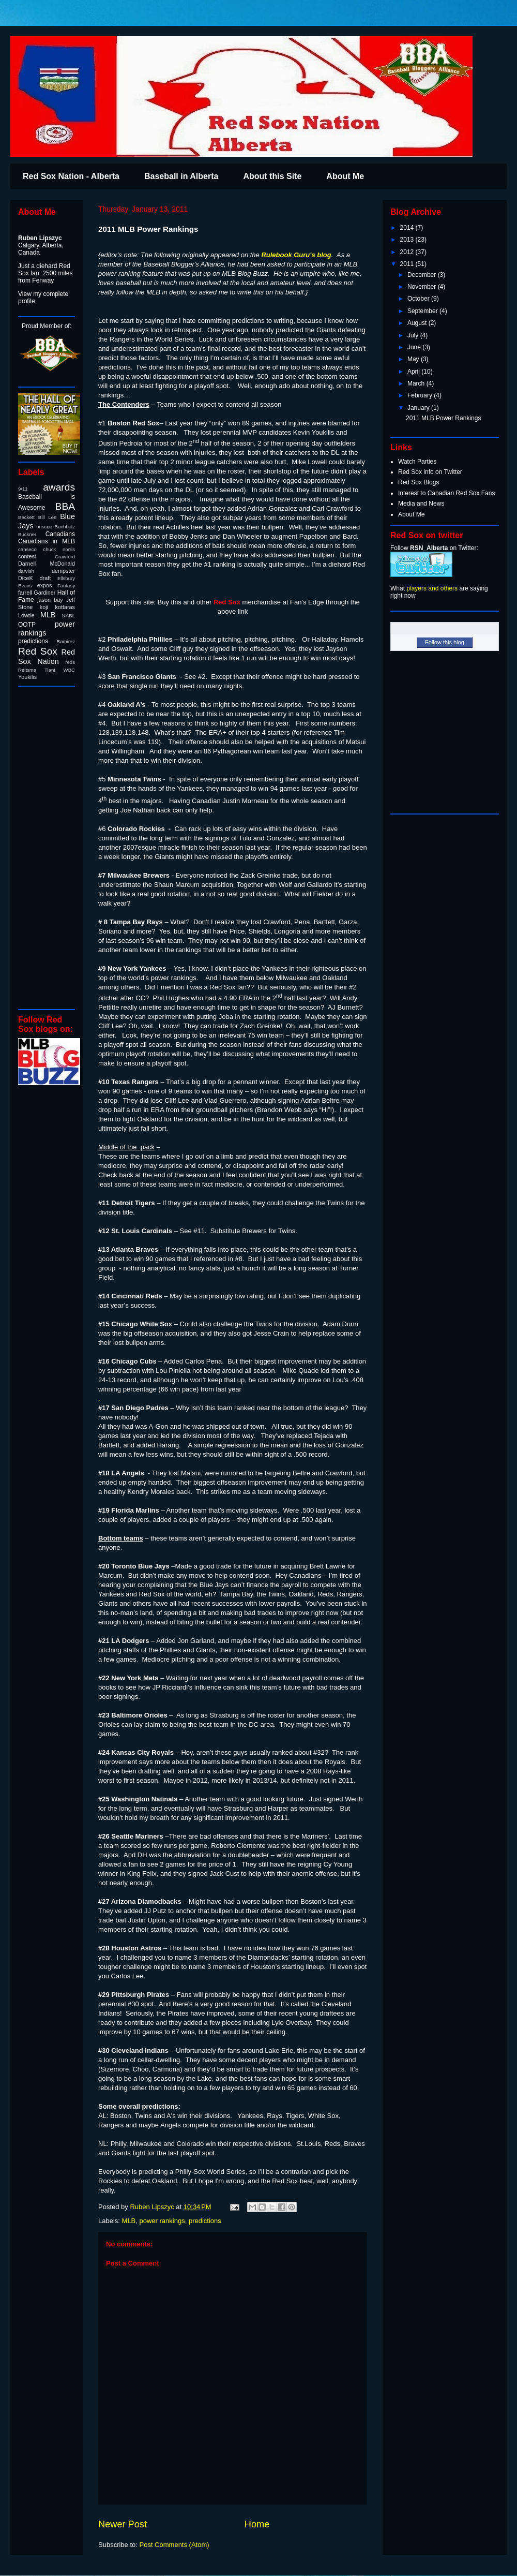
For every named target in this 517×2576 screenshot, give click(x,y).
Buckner (27, 534)
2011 (408, 264)
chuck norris (59, 549)
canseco (27, 549)
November (422, 286)
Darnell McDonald (46, 563)
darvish (26, 571)
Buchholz (65, 526)
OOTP (27, 624)
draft (45, 578)
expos (44, 585)
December (422, 274)
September (423, 311)
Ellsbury (66, 578)
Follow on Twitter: (434, 548)
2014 (408, 227)
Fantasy (66, 585)
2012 (408, 252)
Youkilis (27, 677)
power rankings (162, 2221)
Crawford (65, 556)
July (413, 335)
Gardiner (44, 592)
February (420, 395)
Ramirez (65, 641)
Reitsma (27, 670)
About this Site (272, 176)
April (414, 371)
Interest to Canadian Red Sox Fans (446, 493)
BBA (65, 506)
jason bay (50, 600)
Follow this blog (444, 642)
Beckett (26, 517)
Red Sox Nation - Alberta (71, 176)
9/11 (23, 489)
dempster (63, 571)
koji (44, 607)
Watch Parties (417, 461)
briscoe (44, 526)
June (414, 347)
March (417, 383)
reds (70, 662)
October (419, 298)
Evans (25, 585)
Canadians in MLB (46, 541)
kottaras (65, 607)
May (414, 359)
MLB (129, 2221)
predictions (205, 2221)
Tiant (49, 670)
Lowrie (26, 615)
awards (59, 487)
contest (27, 556)
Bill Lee (47, 517)
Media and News (421, 503)
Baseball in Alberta (181, 176)
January (419, 407)
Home (257, 2524)
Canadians (60, 534)
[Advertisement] (49, 847)
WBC (69, 670)
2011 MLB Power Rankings (443, 418)
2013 (408, 239)
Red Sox (37, 651)
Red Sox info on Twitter (430, 472)
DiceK (25, 578)
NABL (68, 615)
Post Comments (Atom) (174, 2545)
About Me (345, 176)
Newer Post (122, 2524)
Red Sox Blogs (418, 482)
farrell (25, 592)
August (418, 323)
